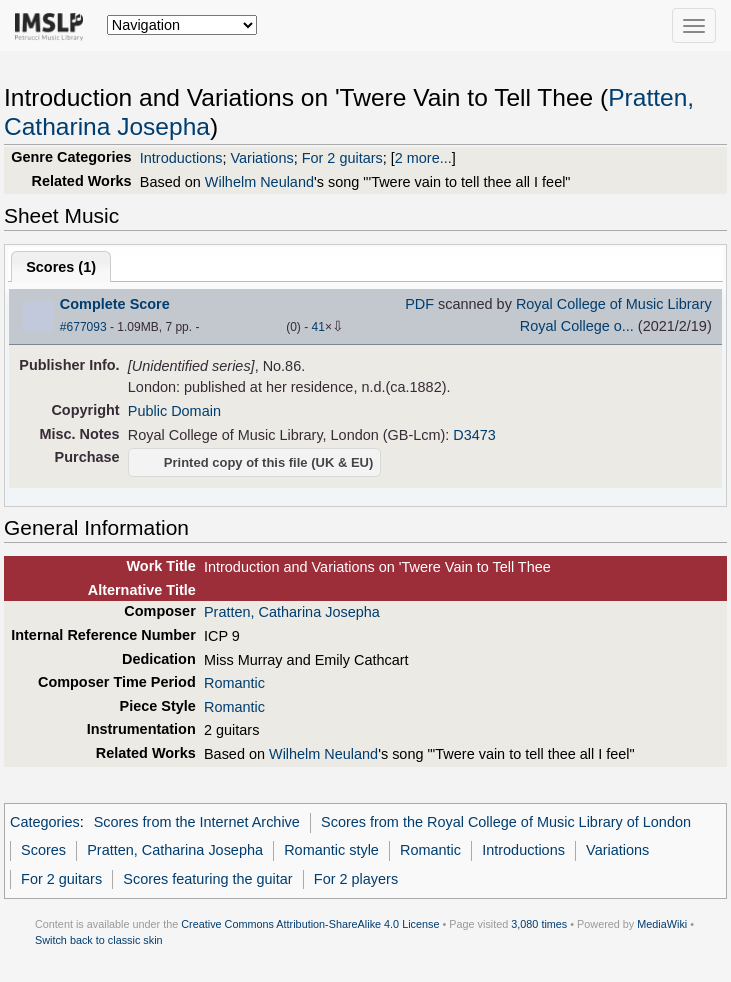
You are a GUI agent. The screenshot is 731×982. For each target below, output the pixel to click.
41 (318, 327)
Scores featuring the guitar (207, 879)
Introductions (181, 158)
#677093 (83, 327)
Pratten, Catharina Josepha (292, 612)
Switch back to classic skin (99, 940)
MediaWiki (662, 924)
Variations (262, 158)
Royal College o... (577, 326)
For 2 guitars (342, 158)
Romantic (234, 683)
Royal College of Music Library (614, 304)
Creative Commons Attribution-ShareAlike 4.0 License (310, 924)
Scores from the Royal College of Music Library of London (506, 822)
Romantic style (331, 850)
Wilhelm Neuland (259, 182)
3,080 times (539, 924)
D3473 (474, 435)
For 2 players (356, 879)
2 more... (423, 158)
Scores (43, 850)
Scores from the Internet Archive (197, 822)
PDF (419, 304)
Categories (45, 822)
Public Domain (174, 411)
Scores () (61, 267)
